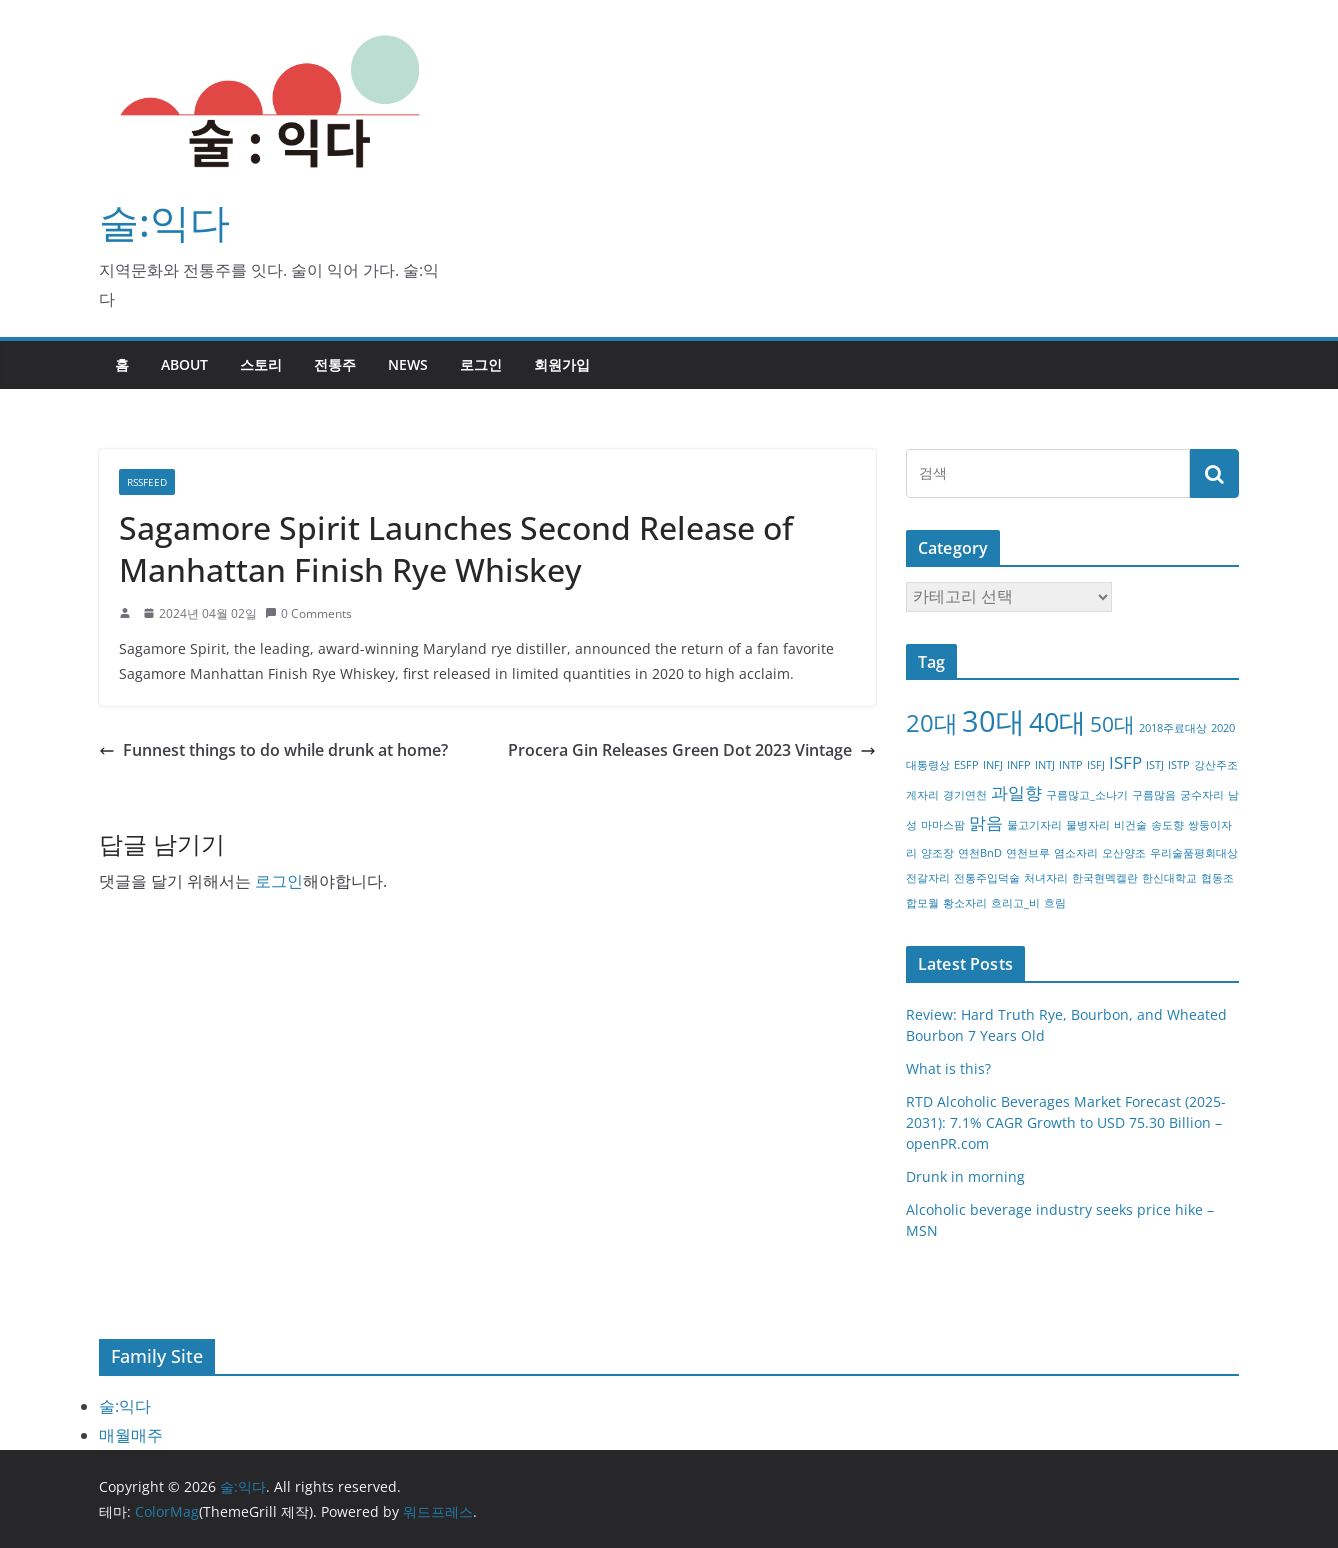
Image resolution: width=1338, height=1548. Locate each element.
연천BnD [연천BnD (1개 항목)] (980, 853)
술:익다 (164, 221)
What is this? (948, 1068)
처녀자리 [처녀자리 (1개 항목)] (1046, 878)
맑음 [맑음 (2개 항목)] (986, 822)
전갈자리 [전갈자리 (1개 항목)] (928, 878)
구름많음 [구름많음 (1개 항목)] (1154, 795)
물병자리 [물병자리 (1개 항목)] (1088, 825)
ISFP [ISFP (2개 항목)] (1125, 762)
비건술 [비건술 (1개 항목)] (1130, 825)
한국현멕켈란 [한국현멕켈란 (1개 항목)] (1105, 878)
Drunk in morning (965, 1176)
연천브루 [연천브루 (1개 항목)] (1028, 853)
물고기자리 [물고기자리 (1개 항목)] (1034, 825)
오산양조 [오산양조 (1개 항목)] (1124, 853)
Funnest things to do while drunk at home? (273, 750)
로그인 (481, 364)
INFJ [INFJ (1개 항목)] (993, 765)
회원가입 (562, 364)
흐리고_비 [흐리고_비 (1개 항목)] (1015, 903)
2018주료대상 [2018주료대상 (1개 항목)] (1173, 728)
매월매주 (131, 1435)
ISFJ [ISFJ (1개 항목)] (1096, 765)
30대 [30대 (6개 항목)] (993, 721)
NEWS (408, 364)
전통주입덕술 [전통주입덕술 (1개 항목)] (987, 878)
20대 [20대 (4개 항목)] (932, 722)
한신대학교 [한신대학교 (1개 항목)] (1169, 878)
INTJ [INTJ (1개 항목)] (1045, 765)
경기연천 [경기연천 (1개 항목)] (965, 795)
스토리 (261, 364)
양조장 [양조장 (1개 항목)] (937, 853)
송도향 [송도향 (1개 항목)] (1167, 825)
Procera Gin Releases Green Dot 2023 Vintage (692, 750)
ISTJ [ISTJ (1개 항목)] (1155, 765)
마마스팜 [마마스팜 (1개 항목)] (943, 825)
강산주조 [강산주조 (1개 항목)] (1216, 765)
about (184, 364)
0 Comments (308, 613)
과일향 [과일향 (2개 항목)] (1016, 792)
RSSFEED (147, 482)
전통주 (335, 364)
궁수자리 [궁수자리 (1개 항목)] (1202, 795)
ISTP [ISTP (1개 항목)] (1179, 765)
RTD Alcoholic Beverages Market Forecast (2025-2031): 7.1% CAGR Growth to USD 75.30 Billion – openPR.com (1066, 1122)
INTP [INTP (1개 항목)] (1071, 765)
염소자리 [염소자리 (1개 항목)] (1076, 853)
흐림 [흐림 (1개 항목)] (1055, 903)
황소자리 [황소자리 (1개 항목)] (965, 903)
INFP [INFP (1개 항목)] (1019, 765)
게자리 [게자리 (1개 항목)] (922, 795)
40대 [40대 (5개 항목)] (1057, 721)
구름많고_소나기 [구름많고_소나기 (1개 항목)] (1087, 795)
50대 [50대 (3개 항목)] (1112, 724)
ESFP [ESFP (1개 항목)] (966, 765)
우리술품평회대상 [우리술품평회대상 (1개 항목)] (1194, 853)
